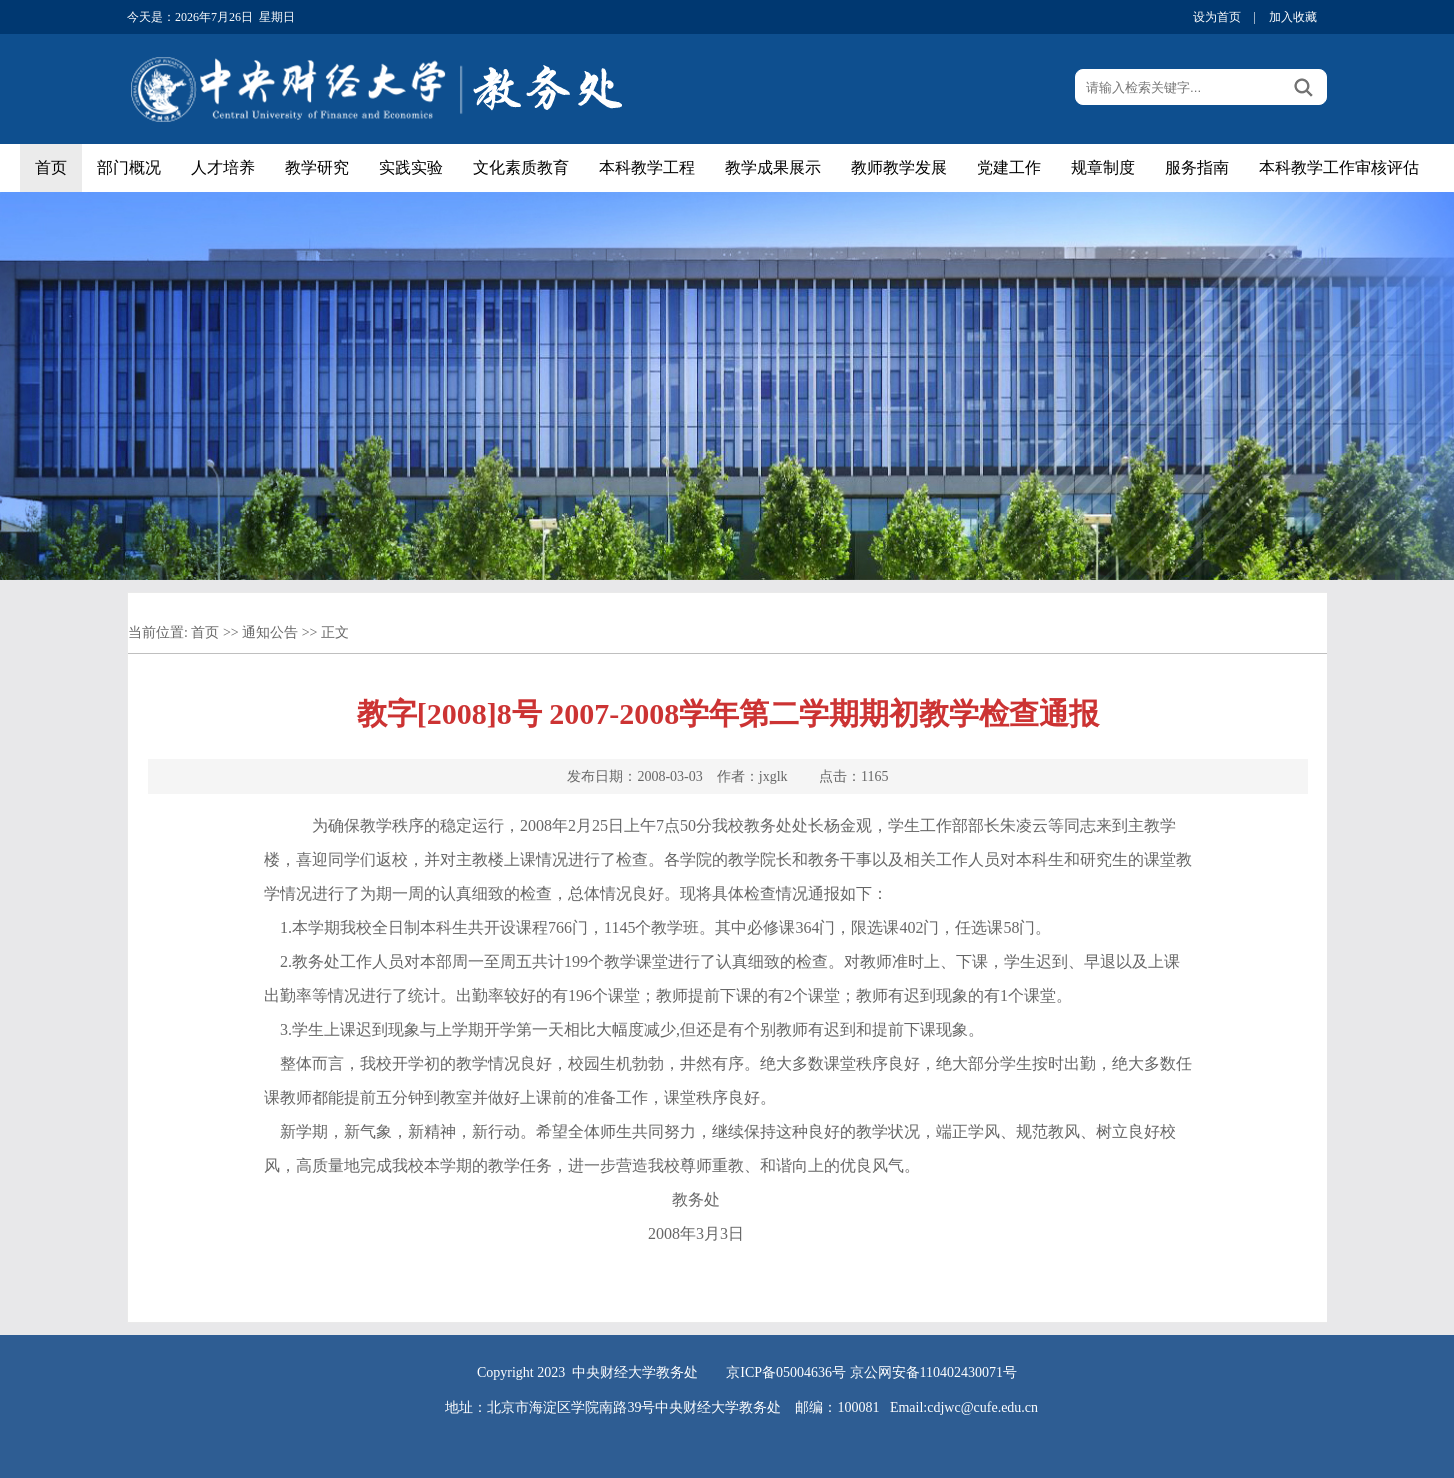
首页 (51, 167)
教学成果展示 (773, 167)
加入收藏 (1293, 17)
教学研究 (317, 167)
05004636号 (811, 1372)
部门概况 (129, 167)
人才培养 (223, 167)
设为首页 (1217, 17)
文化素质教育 (521, 167)
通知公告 (270, 632)
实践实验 (411, 167)
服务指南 (1197, 167)
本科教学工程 (647, 167)
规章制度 (1103, 167)
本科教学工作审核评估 (1339, 167)
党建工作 (1009, 167)
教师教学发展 (899, 167)
